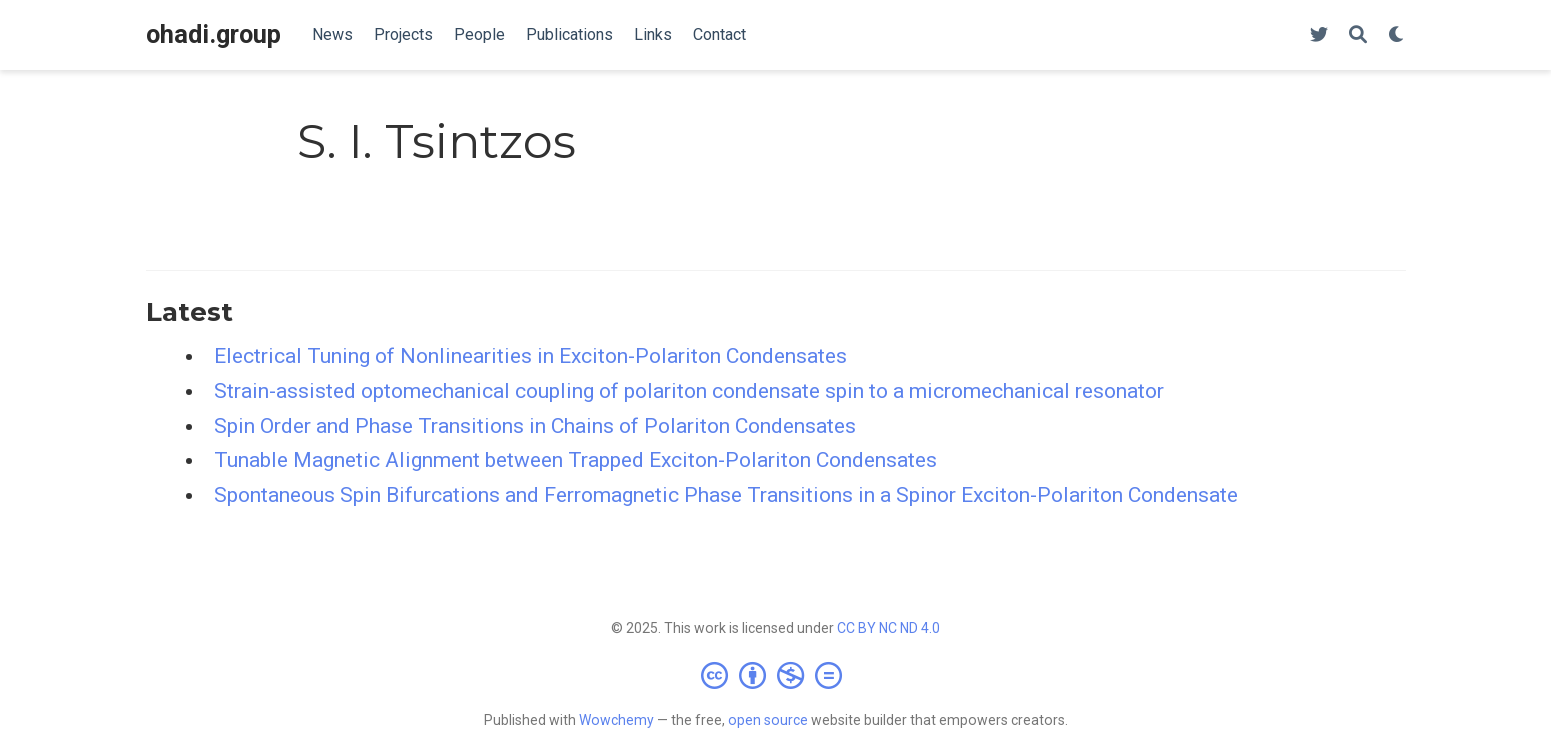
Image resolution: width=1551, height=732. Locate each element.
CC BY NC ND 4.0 (888, 628)
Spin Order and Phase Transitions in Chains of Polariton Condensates (535, 426)
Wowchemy (616, 720)
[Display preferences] (1397, 35)
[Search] (1358, 35)
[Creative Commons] (775, 675)
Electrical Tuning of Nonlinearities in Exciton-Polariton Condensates (530, 356)
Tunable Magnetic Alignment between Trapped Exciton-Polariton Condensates (575, 460)
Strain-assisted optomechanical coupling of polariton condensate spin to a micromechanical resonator (689, 391)
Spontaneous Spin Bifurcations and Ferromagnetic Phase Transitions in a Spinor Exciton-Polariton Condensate (726, 495)
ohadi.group (213, 34)
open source (768, 720)
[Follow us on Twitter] (1319, 35)
